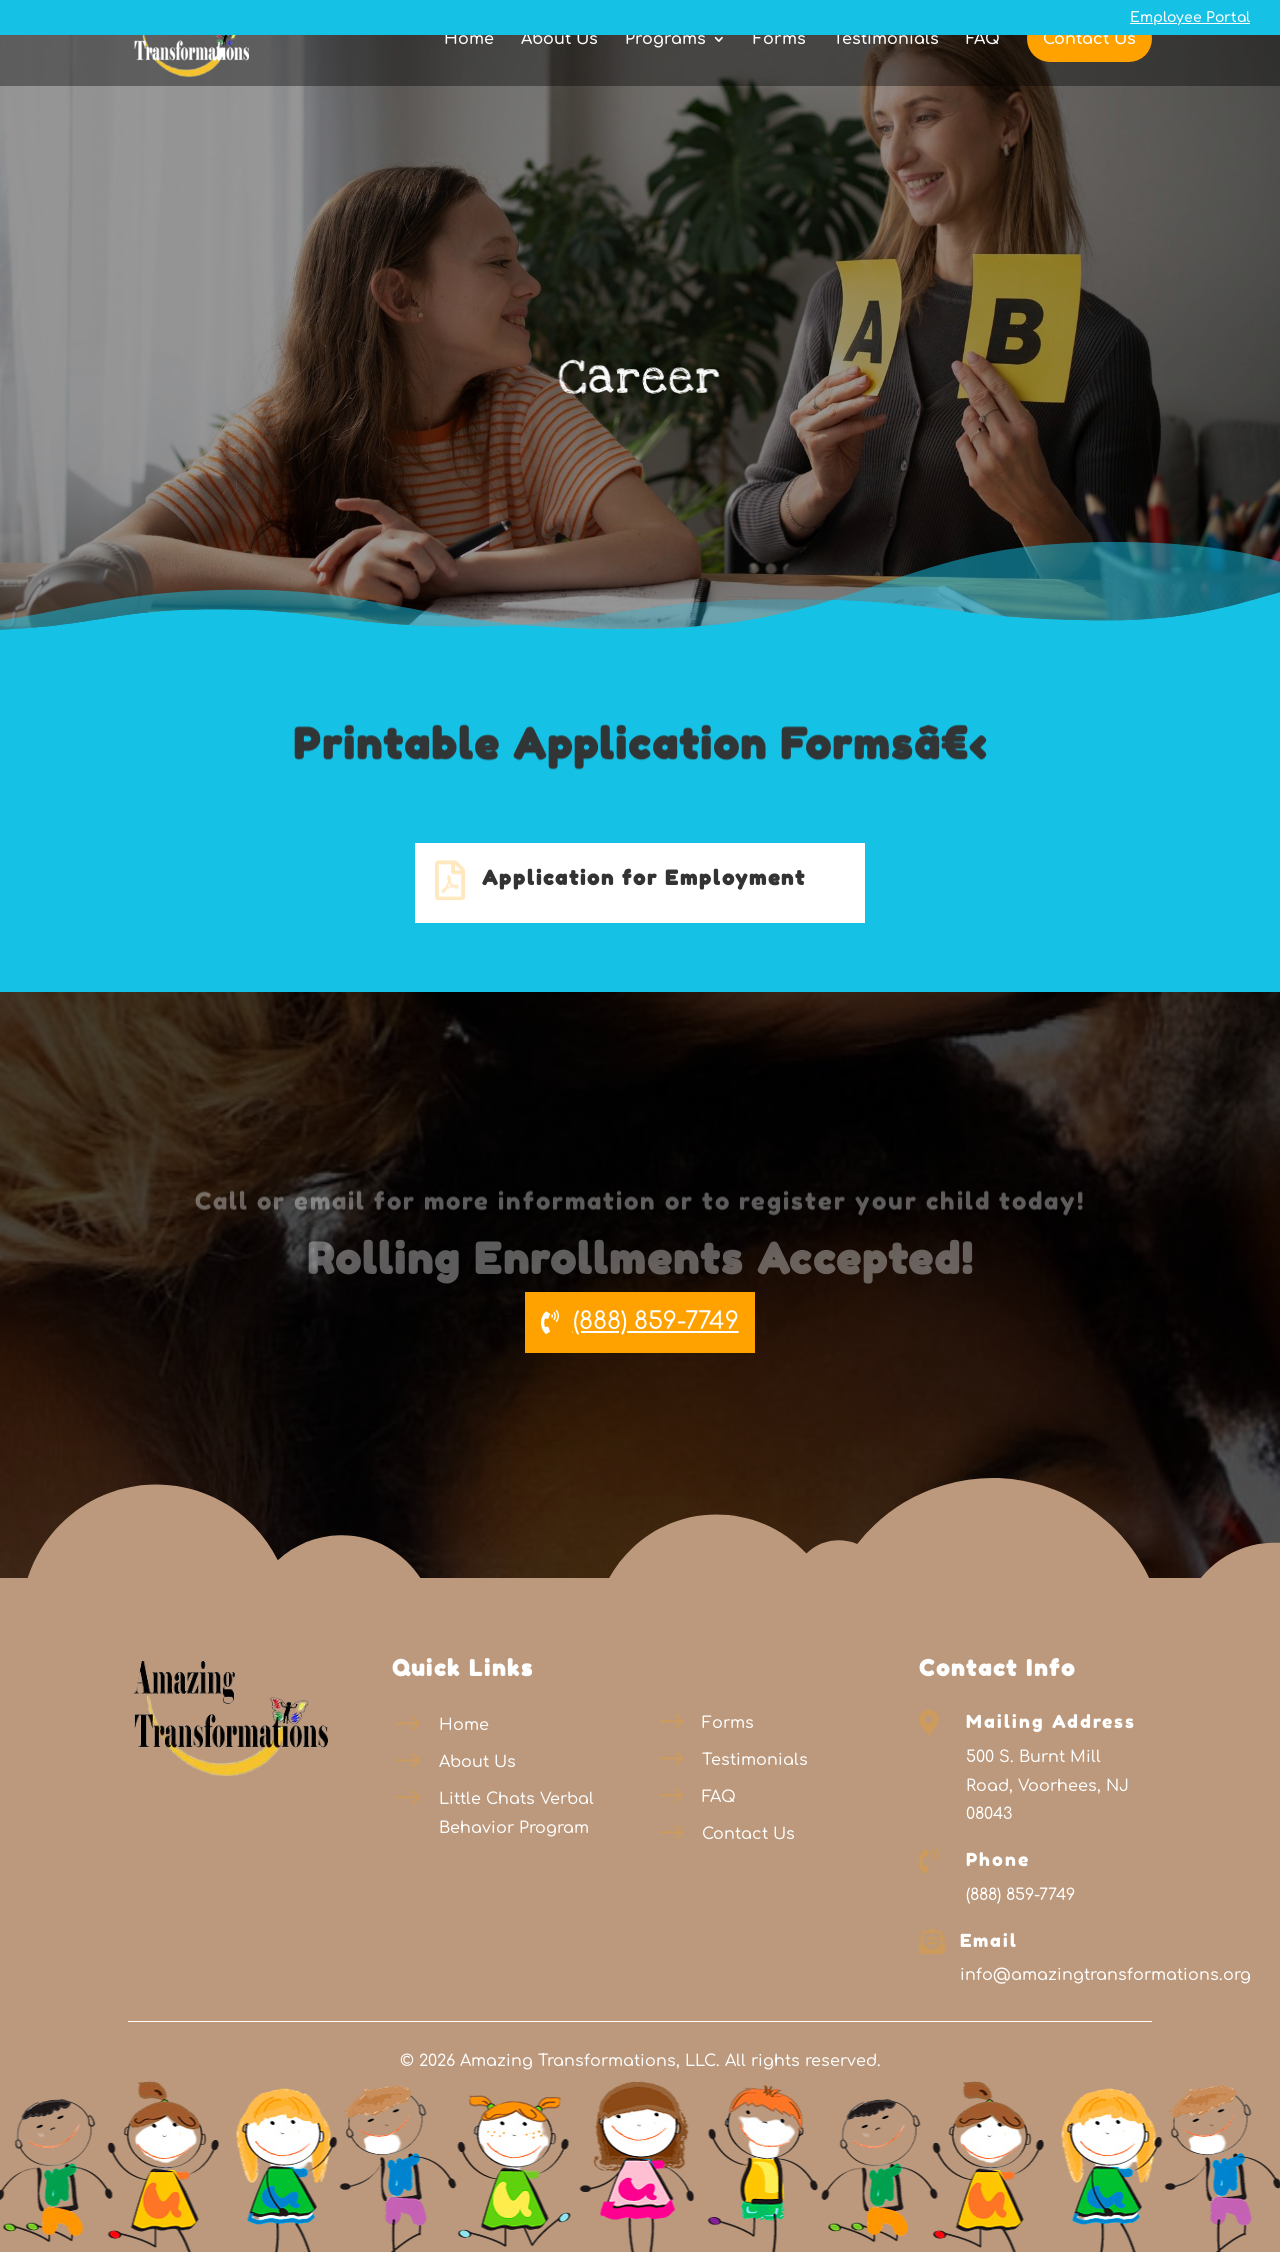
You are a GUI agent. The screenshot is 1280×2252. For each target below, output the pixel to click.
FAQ (983, 75)
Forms (779, 75)
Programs (665, 75)
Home (469, 75)
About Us (559, 75)
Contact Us (1089, 74)
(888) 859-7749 (656, 1321)
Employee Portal (1190, 18)
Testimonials (886, 75)
